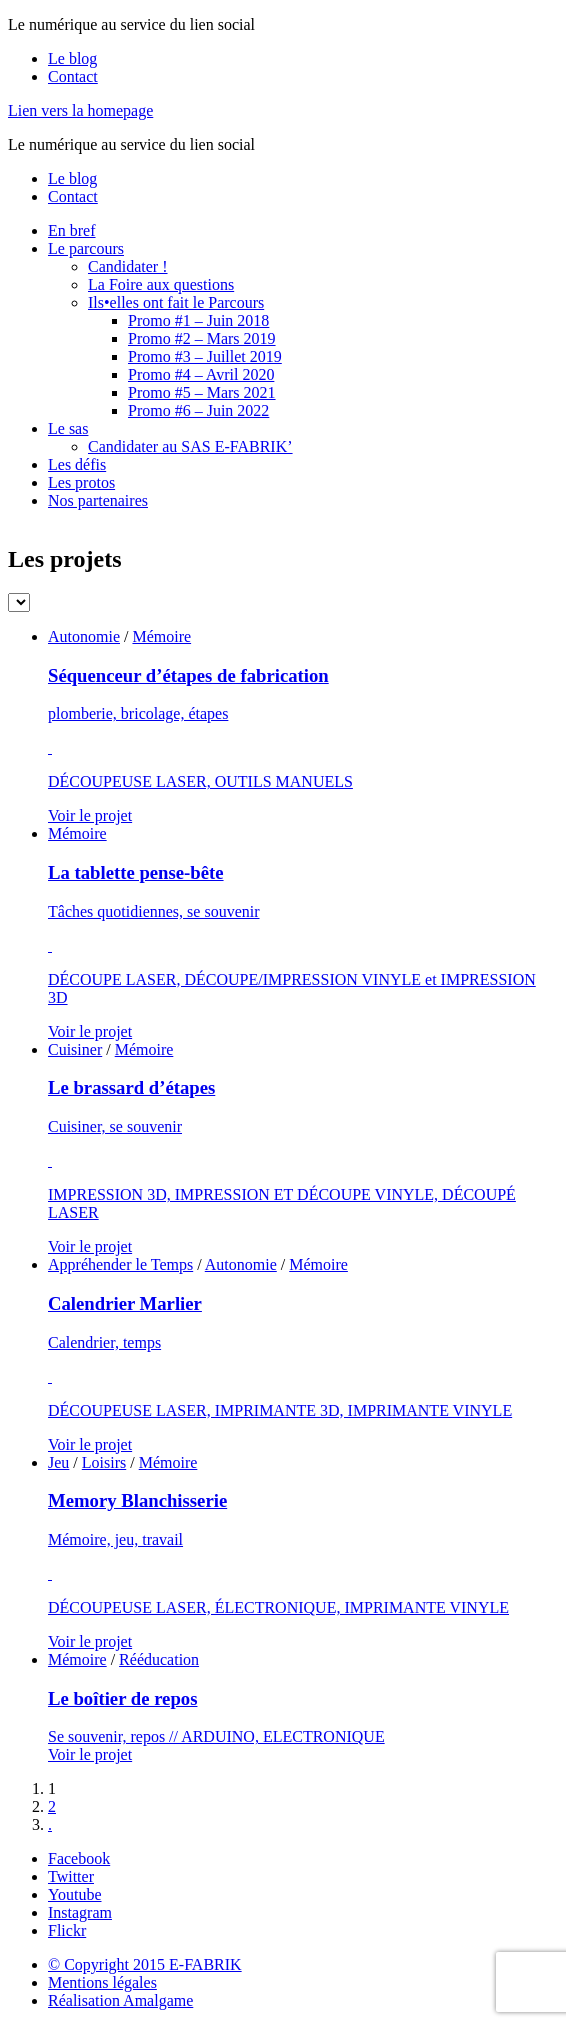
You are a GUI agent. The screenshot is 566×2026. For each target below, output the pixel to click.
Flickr (67, 1930)
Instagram (80, 1912)
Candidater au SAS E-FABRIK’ (190, 446)
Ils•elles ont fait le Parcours (176, 302)
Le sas (68, 428)
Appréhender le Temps (120, 1264)
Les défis (77, 464)
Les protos (81, 482)
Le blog (72, 58)
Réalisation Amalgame (120, 2000)
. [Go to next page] (50, 1824)
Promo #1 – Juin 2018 (198, 320)
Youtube (75, 1894)
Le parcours (86, 248)
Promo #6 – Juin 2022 (198, 410)
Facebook (79, 1858)
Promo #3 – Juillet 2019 (205, 356)
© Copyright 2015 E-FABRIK (145, 1964)
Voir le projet (90, 815)
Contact (73, 76)
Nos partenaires (98, 500)
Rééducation (159, 1659)
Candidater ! (128, 266)
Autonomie (84, 636)
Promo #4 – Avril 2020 (201, 374)
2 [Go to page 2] (52, 1806)
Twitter (71, 1876)
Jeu (58, 1462)
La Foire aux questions (161, 284)
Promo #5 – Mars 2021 (202, 392)
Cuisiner (75, 1049)
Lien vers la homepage (80, 110)
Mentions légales (102, 1982)
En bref (72, 230)
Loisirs (104, 1462)
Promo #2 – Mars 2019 (202, 338)
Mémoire (161, 636)
